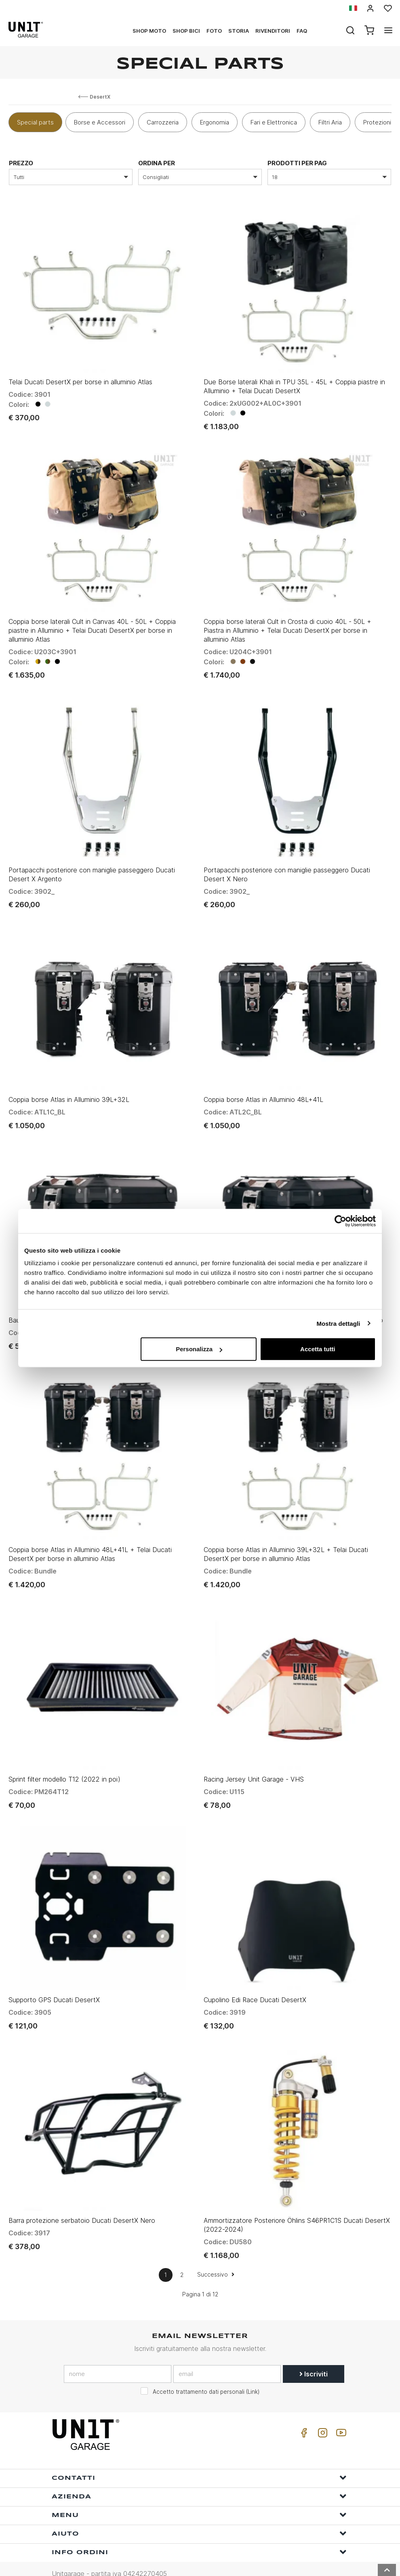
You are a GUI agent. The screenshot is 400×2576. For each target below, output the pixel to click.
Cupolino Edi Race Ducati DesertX (255, 1983)
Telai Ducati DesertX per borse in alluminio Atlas (80, 380)
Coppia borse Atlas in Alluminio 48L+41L (263, 1091)
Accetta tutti (317, 1349)
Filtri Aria (330, 122)
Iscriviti (313, 2355)
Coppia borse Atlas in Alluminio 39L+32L (68, 1091)
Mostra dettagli (338, 1323)
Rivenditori (272, 30)
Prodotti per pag (297, 163)
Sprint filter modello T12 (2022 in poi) (64, 1765)
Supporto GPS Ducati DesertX (54, 1983)
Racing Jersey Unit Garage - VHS (254, 1765)
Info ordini (199, 2533)
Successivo (215, 2255)
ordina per (156, 163)
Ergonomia (214, 122)
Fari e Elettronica (274, 122)
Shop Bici (186, 30)
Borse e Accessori (99, 122)
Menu (199, 2496)
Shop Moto (149, 30)
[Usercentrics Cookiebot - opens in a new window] (340, 1221)
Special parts (35, 122)
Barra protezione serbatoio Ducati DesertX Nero (81, 2202)
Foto (214, 30)
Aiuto (199, 2515)
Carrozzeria (163, 122)
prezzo (21, 163)
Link (253, 2373)
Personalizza (199, 1349)
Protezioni (377, 122)
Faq (302, 30)
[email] (227, 2355)
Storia (238, 30)
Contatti (199, 2459)
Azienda (199, 2478)
